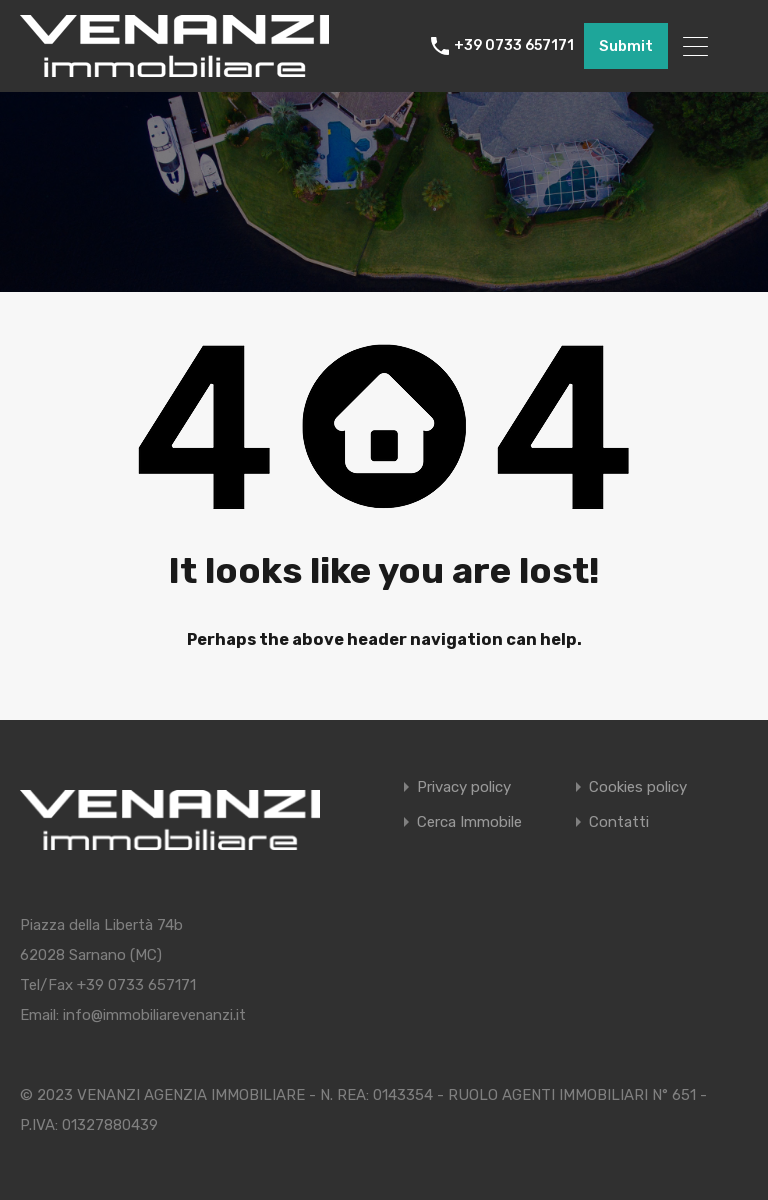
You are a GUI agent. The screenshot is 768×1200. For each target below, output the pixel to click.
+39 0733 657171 (514, 46)
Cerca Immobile (469, 822)
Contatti (619, 822)
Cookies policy (638, 787)
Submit (626, 46)
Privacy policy (464, 787)
